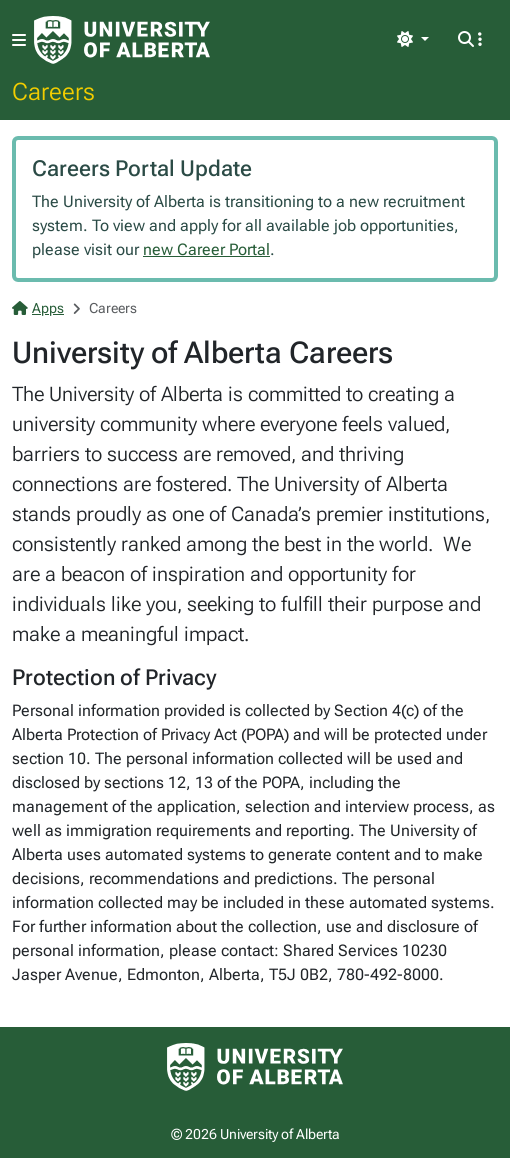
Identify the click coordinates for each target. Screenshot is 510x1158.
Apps (38, 308)
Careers (53, 91)
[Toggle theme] (413, 40)
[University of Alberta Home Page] (122, 40)
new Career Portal (206, 249)
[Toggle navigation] (19, 40)
